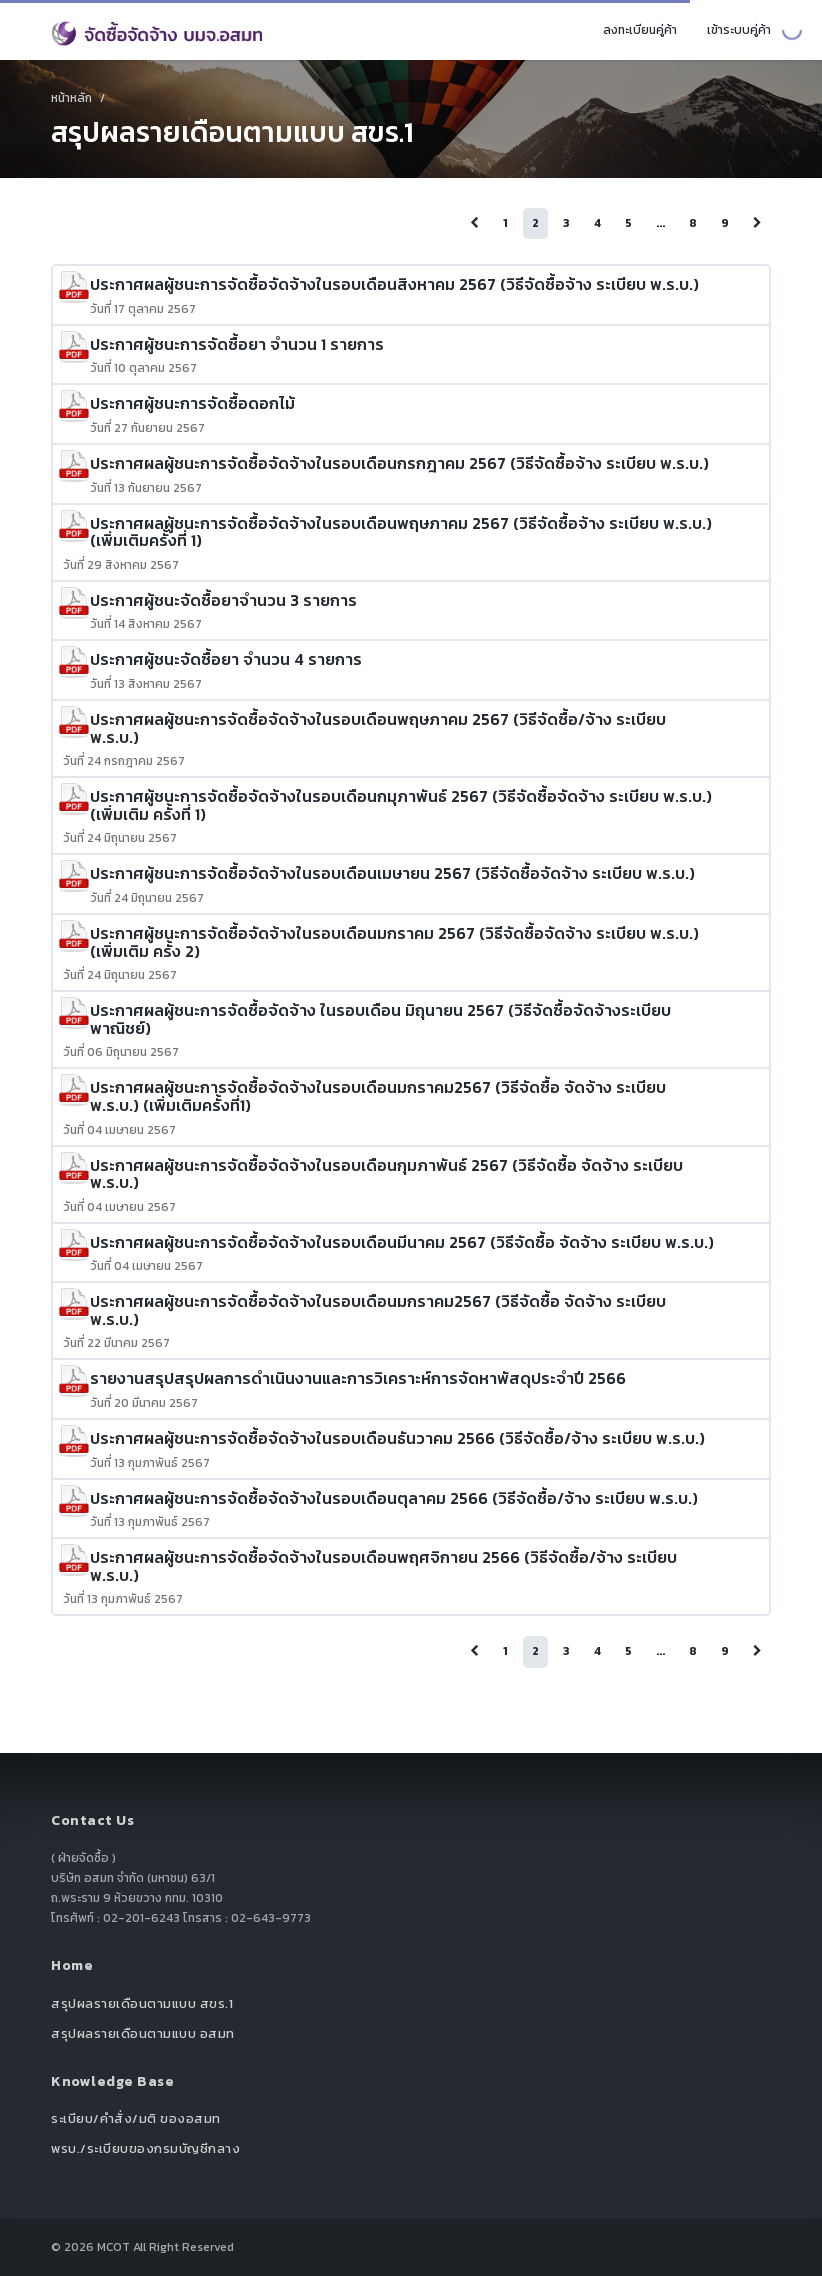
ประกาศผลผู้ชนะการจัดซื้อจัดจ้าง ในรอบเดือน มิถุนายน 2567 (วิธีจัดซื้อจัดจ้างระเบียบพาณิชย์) (380, 1019)
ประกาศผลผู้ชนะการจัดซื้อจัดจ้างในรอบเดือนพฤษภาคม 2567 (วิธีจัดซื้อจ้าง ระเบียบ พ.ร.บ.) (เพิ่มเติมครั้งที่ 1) (401, 532)
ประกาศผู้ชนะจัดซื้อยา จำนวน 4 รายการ (226, 659)
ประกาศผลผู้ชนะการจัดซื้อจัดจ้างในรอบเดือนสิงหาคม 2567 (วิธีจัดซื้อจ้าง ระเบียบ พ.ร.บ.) (394, 284)
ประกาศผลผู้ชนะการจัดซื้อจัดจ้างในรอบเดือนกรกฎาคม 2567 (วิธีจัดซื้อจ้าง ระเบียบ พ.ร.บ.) (399, 463)
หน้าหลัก (71, 98)
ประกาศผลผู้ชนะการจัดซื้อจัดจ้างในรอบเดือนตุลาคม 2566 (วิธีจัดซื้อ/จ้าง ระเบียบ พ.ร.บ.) (394, 1498)
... (660, 223)
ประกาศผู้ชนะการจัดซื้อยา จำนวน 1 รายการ (237, 344)
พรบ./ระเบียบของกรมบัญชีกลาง (145, 2148)
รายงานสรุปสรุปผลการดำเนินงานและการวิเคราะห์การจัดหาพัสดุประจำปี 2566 (358, 1378)
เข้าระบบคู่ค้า (739, 30)
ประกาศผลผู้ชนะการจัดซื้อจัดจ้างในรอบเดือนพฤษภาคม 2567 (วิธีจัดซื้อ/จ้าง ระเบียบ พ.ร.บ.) (378, 728)
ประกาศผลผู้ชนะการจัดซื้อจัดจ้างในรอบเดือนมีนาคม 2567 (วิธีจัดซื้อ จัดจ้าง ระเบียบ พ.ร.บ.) (402, 1242)
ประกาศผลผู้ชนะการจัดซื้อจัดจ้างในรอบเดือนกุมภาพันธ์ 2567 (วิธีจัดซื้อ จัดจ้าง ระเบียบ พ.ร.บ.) (386, 1174)
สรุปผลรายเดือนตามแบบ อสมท (143, 2033)
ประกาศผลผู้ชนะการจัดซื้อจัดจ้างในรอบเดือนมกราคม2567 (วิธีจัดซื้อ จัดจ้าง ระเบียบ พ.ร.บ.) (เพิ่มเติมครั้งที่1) (378, 1096)
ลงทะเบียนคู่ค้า (640, 30)
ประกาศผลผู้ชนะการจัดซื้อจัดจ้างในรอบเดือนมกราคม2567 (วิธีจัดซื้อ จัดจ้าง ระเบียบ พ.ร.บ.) (378, 1310)
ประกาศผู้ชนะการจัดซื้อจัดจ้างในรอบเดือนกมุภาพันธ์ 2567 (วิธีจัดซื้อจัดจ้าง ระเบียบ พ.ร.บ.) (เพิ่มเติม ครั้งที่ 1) (401, 805)
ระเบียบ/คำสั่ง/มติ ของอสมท (136, 2118)
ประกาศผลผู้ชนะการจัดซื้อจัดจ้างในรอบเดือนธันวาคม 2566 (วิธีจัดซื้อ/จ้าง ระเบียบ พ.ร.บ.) (397, 1438)
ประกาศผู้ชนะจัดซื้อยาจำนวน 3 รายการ (223, 600)
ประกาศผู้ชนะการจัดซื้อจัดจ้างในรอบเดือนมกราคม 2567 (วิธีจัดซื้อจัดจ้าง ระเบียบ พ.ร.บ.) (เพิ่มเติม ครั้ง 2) (394, 942)
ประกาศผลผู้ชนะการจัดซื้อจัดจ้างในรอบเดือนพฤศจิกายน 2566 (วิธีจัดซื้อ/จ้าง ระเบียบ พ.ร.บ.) (383, 1566)
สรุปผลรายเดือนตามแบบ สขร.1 (142, 2003)
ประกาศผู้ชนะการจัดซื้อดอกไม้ (192, 403)
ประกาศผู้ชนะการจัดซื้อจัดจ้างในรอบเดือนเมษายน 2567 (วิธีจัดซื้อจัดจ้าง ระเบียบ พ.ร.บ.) (392, 873)
